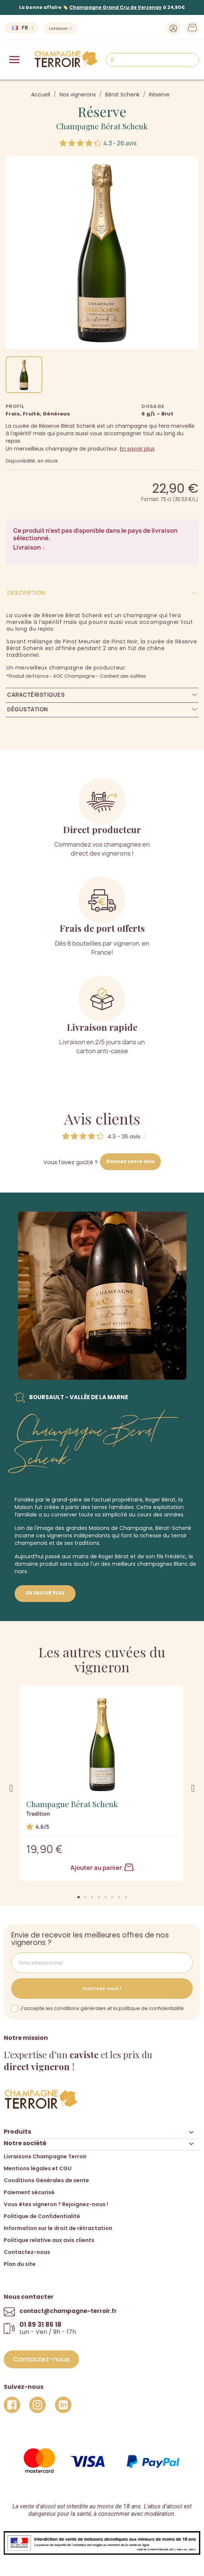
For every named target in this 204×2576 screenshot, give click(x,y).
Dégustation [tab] (27, 709)
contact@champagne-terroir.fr (68, 2311)
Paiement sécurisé (29, 2192)
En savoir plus (137, 448)
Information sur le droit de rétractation (58, 2228)
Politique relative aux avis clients (49, 2240)
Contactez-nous (27, 2252)
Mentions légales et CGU (37, 2168)
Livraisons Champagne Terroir (45, 2156)
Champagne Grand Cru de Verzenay (115, 7)
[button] (78, 1897)
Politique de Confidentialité (42, 2216)
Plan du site (20, 2264)
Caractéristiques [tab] (36, 694)
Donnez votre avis (130, 1161)
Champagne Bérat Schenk (102, 126)
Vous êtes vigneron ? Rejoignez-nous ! (56, 2204)
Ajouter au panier (102, 1868)
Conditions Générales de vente (46, 2180)
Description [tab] (26, 592)
